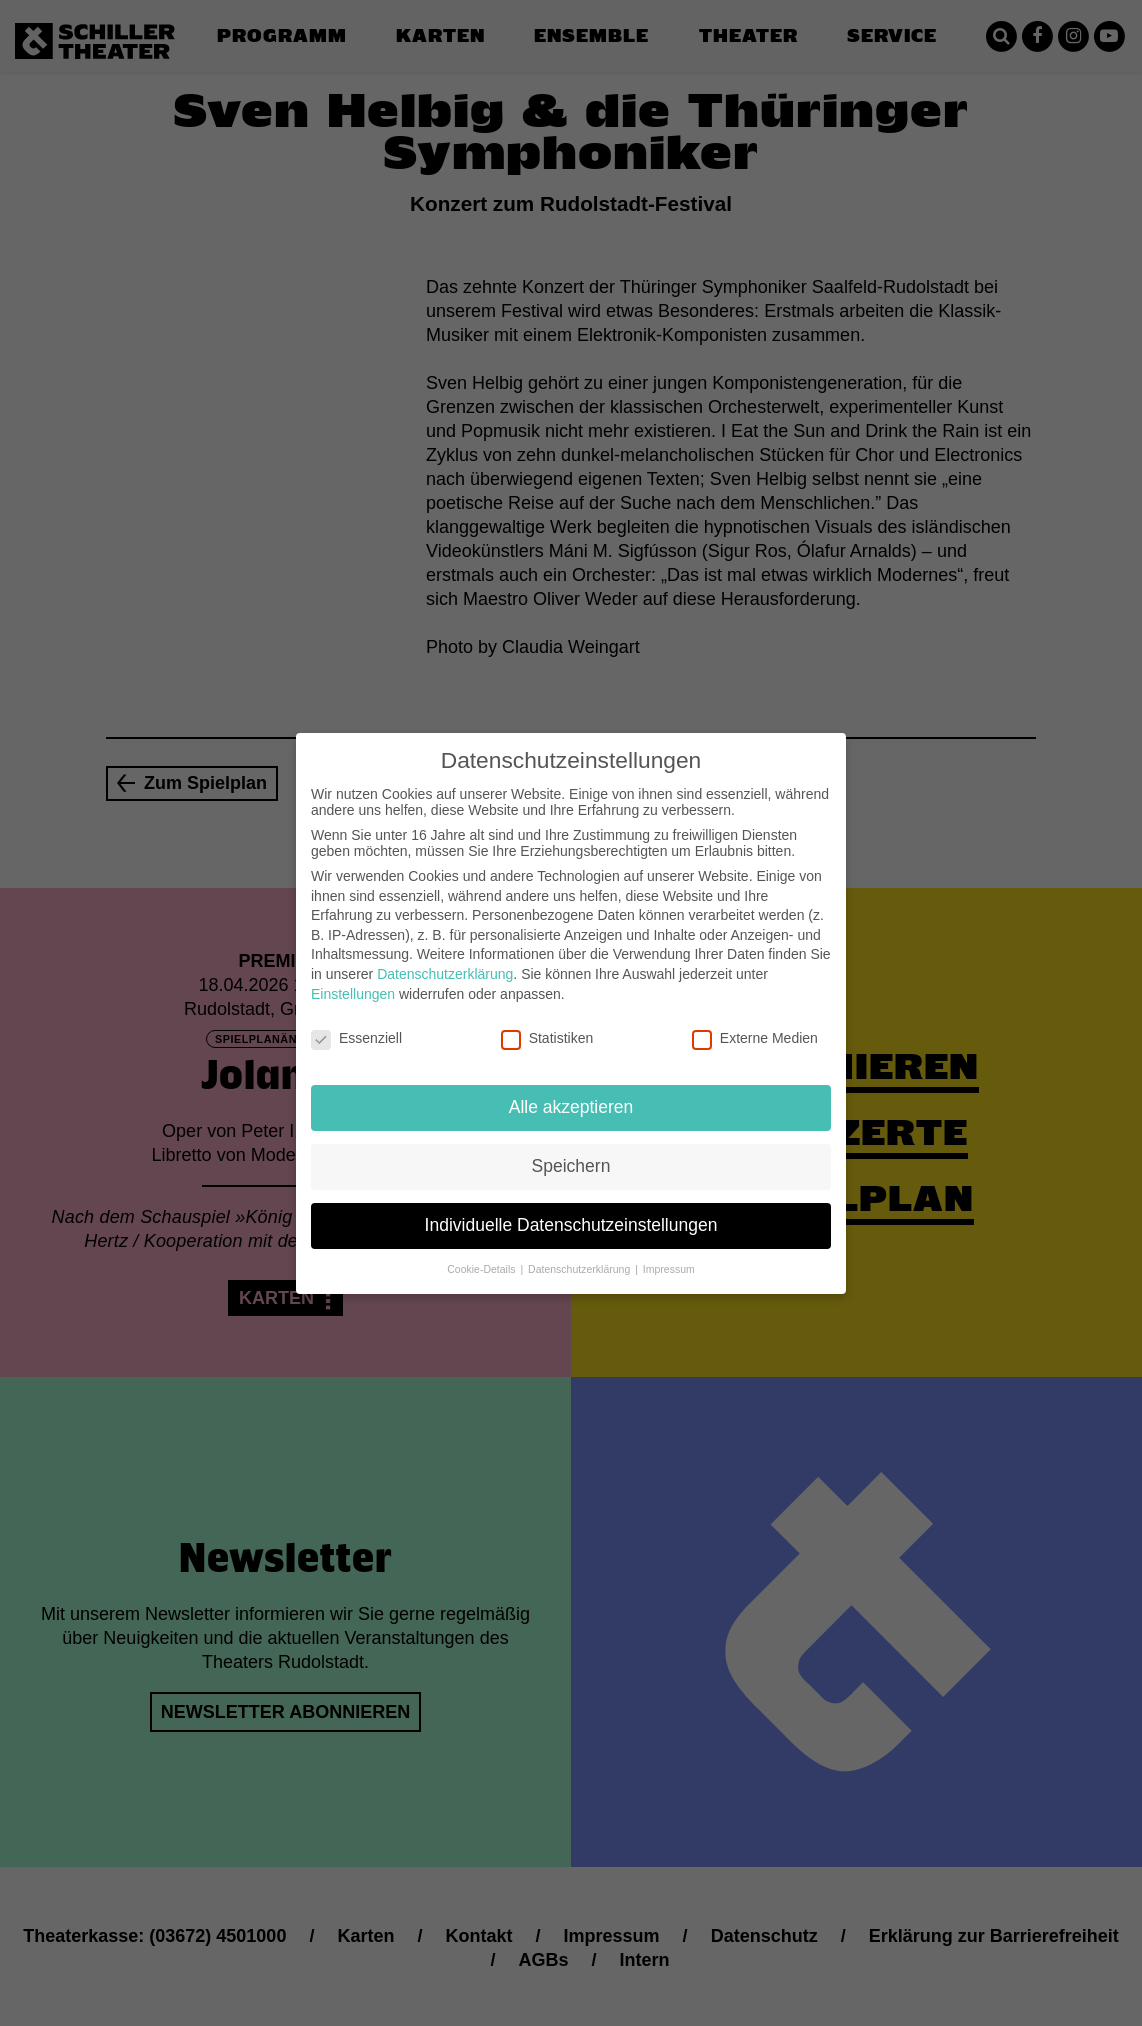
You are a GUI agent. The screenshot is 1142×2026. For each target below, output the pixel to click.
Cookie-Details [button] (482, 1253)
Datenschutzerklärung (445, 958)
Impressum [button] (669, 1253)
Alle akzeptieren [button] (571, 1091)
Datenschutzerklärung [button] (580, 1253)
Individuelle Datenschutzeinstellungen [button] (571, 1209)
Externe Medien (755, 1022)
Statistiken (547, 1022)
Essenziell (356, 1022)
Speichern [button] (571, 1150)
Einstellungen (353, 977)
